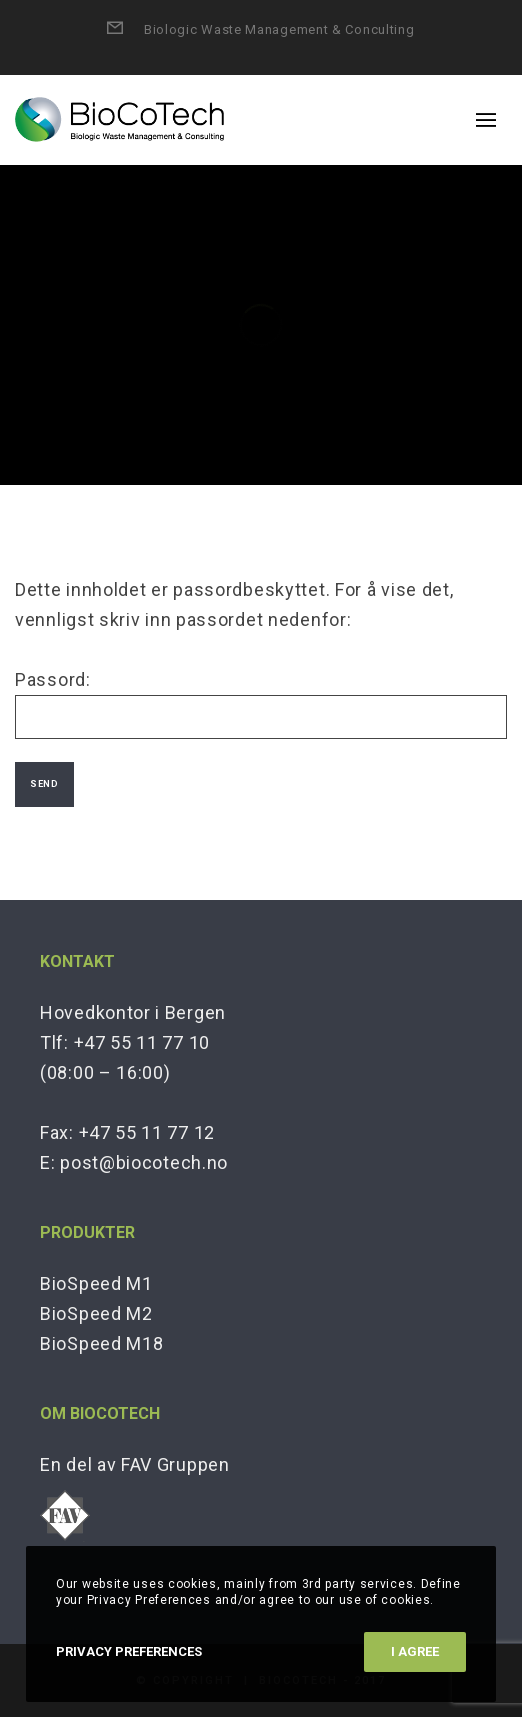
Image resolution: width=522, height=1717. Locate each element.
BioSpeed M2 (96, 1313)
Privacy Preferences (129, 1651)
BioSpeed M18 (101, 1343)
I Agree (415, 1651)
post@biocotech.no (144, 1162)
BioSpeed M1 (96, 1283)
